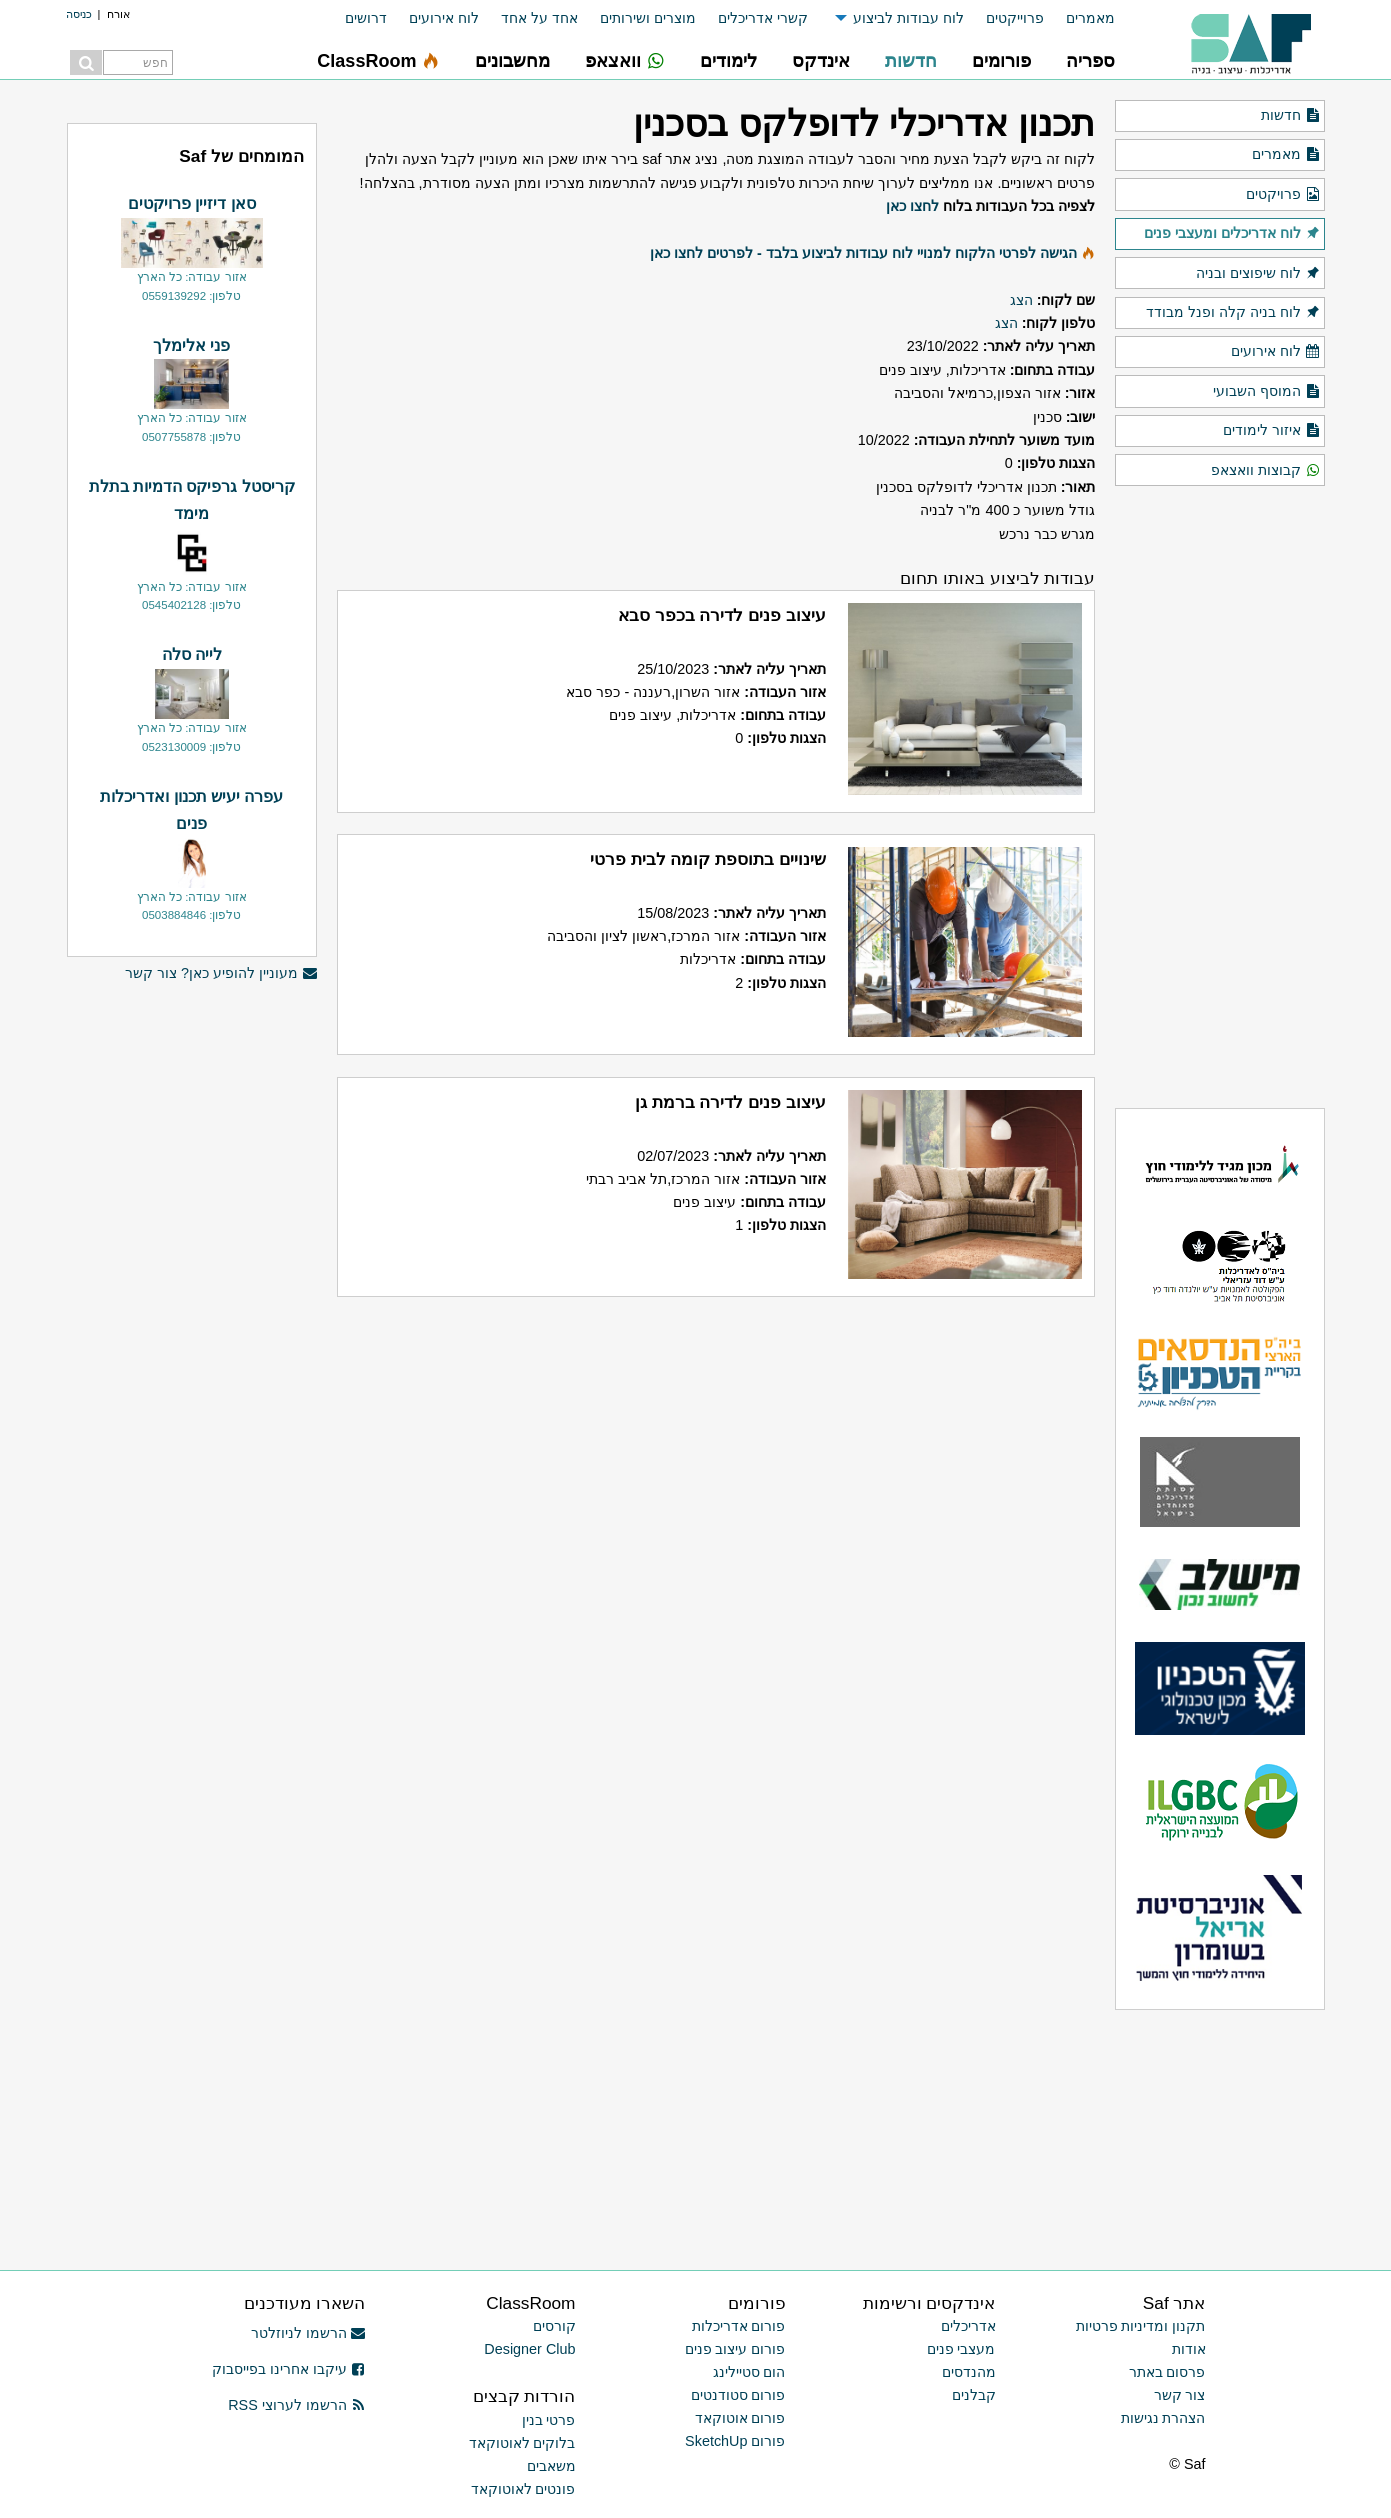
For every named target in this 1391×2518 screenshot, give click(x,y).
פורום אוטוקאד (740, 2418)
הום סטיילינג (749, 2372)
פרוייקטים (1015, 18)
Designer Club (529, 2349)
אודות (1189, 2349)
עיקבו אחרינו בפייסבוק (289, 2369)
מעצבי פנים (961, 2349)
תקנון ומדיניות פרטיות (1141, 2326)
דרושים (366, 18)
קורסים (554, 2326)
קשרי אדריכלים (763, 18)
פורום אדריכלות (739, 2326)
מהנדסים (969, 2372)
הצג (1021, 300)
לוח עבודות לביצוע (908, 18)
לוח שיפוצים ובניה (1258, 274)
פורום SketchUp (735, 2441)
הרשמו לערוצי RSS (296, 2405)
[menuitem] (1079, 18)
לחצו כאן (912, 206)
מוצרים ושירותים (648, 18)
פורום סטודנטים (738, 2395)
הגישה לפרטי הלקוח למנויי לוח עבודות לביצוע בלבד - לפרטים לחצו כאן (863, 253)
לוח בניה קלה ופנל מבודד (1233, 313)
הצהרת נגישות (1163, 2418)
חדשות (1290, 116)
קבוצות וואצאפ (1265, 471)
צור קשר (1180, 2395)
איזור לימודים (1271, 431)
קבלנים (974, 2395)
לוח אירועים (444, 18)
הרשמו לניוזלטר (308, 2333)
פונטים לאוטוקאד (523, 2489)
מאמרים (1090, 18)
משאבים (551, 2466)
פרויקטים (1283, 195)
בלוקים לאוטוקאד (522, 2443)
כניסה (79, 14)
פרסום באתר (1167, 2372)
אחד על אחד (539, 18)
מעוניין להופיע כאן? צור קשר (221, 973)
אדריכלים (968, 2326)
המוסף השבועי (1266, 392)
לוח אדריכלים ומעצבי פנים (1232, 234)
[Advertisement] (192, 1300)
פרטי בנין (549, 2420)
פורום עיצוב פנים (735, 2349)
